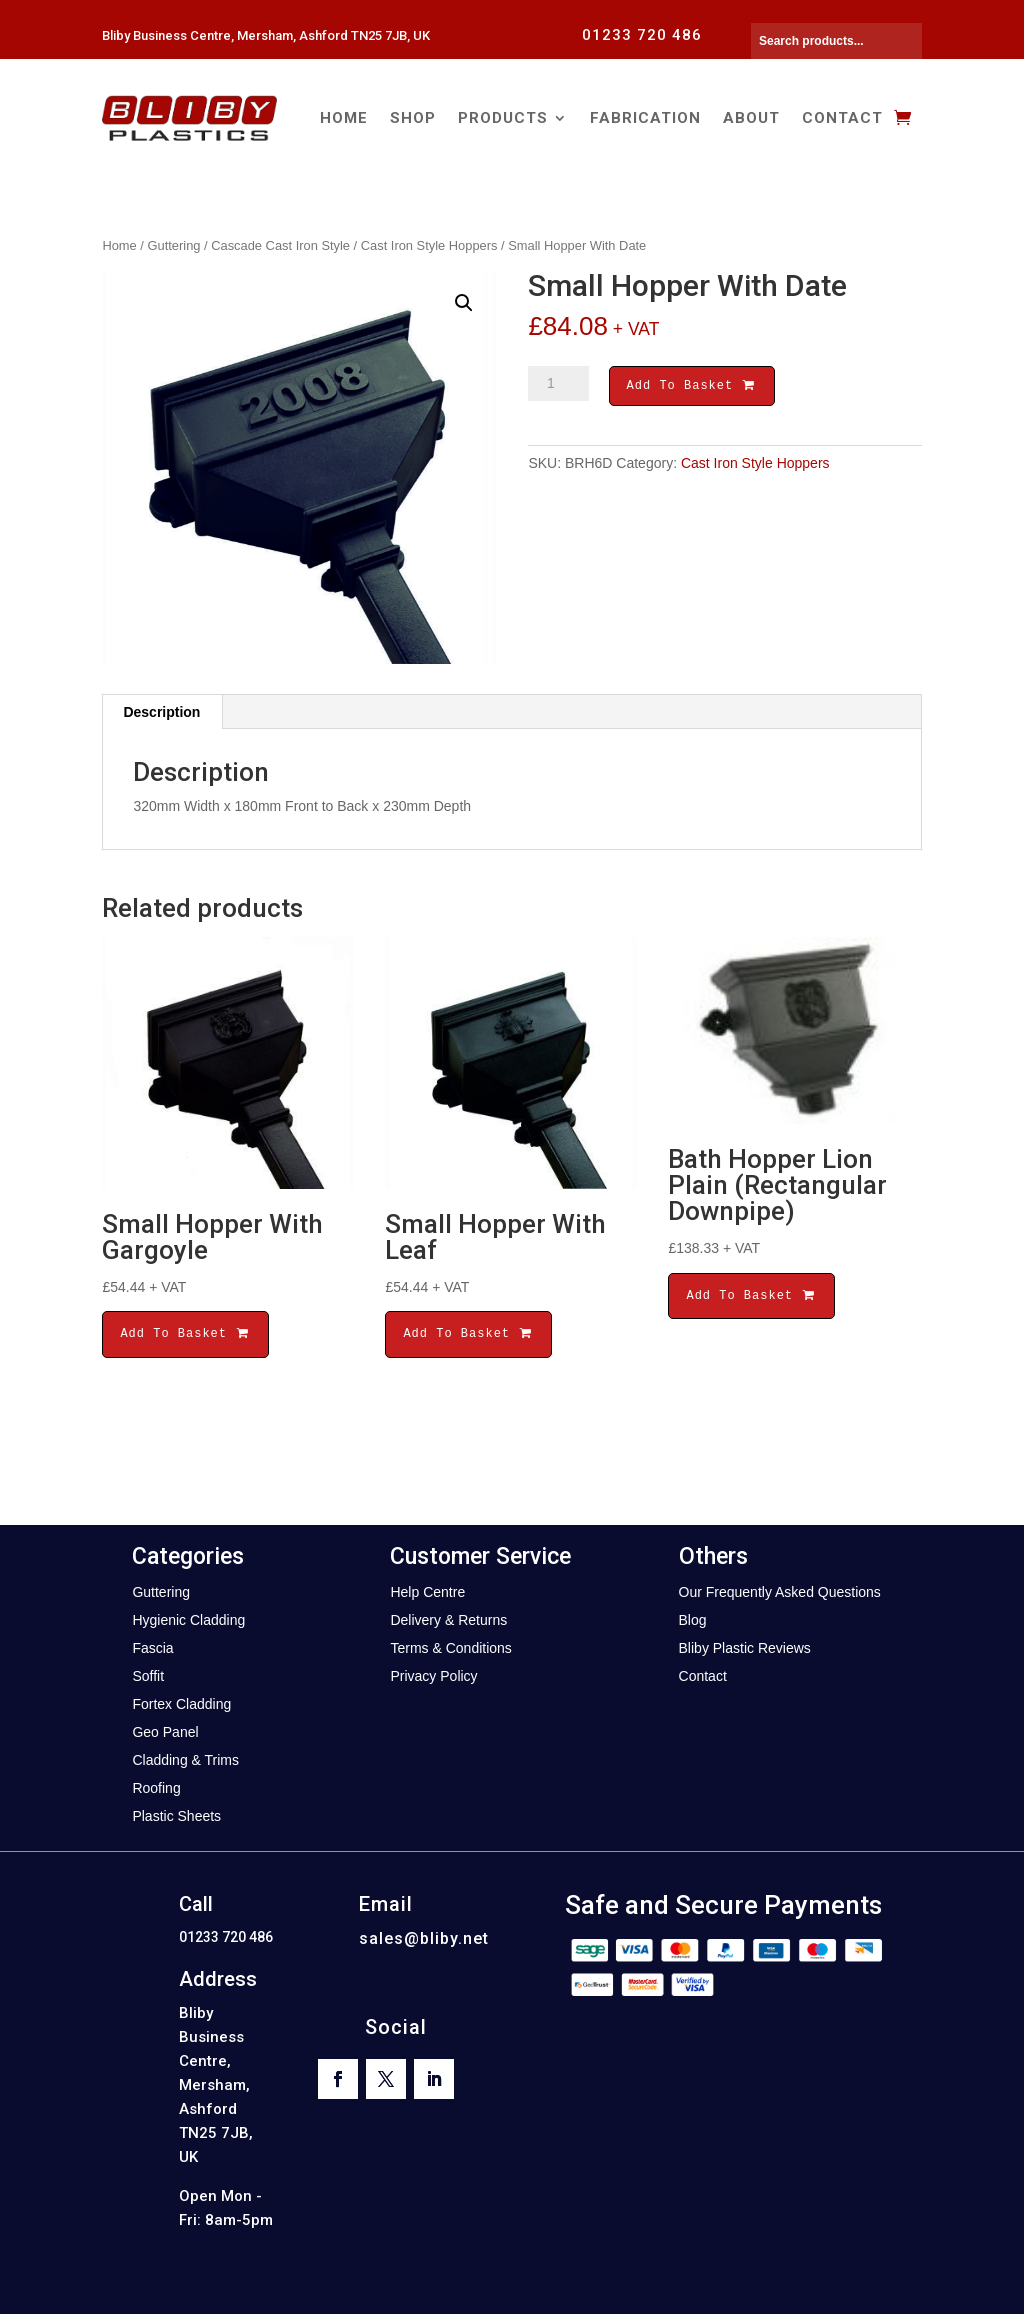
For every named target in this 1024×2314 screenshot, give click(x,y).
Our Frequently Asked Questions (780, 1592)
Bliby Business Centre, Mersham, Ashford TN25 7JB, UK (266, 35)
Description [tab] (161, 712)
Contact (842, 118)
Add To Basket (692, 387)
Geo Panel (165, 1732)
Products (503, 118)
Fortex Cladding (181, 1704)
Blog (693, 1620)
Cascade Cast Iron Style (280, 245)
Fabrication (645, 118)
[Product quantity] (558, 384)
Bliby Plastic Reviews (745, 1648)
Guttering (174, 245)
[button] (464, 303)
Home (344, 118)
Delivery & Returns (448, 1620)
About (751, 118)
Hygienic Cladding (188, 1620)
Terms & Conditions (450, 1648)
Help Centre (427, 1592)
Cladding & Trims (185, 1760)
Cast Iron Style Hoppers (429, 245)
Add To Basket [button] (185, 1333)
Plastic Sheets (176, 1816)
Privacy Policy (433, 1676)
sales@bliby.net (424, 1938)
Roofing (156, 1788)
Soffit (148, 1676)
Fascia (152, 1648)
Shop (413, 118)
